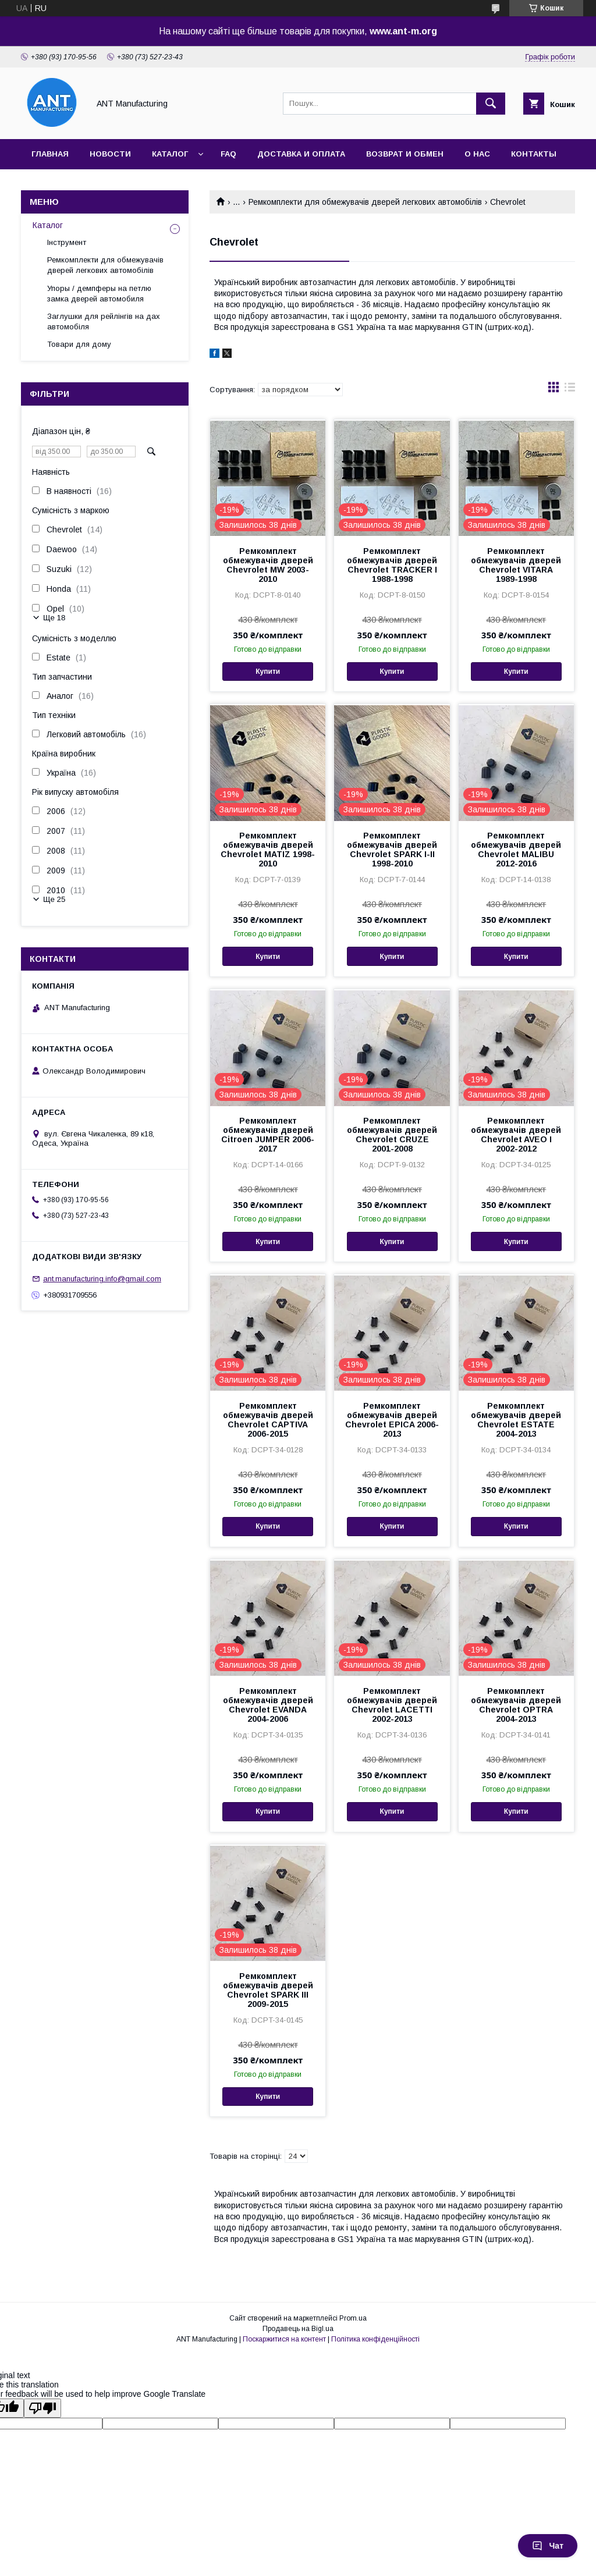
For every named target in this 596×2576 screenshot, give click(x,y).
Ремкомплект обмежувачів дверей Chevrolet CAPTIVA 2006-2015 (268, 1419)
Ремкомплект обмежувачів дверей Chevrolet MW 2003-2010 (268, 565)
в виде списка (570, 390)
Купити (268, 671)
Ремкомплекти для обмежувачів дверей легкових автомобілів (365, 202)
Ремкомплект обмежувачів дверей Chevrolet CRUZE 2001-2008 (392, 1134)
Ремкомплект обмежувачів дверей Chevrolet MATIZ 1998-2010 (268, 849)
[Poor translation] (42, 2408)
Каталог (170, 154)
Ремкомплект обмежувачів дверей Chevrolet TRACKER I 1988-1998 (392, 565)
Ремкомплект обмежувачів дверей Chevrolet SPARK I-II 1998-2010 (392, 849)
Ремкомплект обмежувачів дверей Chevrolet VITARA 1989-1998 (516, 565)
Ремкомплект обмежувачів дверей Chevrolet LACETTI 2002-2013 (392, 1705)
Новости (110, 154)
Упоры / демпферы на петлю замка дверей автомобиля (99, 293)
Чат (547, 2546)
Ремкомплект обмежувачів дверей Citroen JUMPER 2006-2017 (267, 1134)
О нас (477, 154)
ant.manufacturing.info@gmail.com (102, 1278)
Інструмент (66, 242)
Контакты (533, 154)
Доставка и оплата (301, 154)
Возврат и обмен (405, 154)
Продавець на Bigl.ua (298, 2329)
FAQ (228, 154)
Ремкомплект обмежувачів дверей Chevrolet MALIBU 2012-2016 (516, 849)
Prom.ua (353, 2318)
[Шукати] (490, 104)
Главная (50, 154)
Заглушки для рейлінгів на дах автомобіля (103, 321)
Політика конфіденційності (375, 2339)
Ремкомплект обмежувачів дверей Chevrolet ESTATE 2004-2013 (516, 1419)
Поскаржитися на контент (284, 2339)
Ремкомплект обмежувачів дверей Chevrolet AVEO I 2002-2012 (516, 1134)
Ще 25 (54, 899)
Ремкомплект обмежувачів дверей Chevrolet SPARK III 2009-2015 (268, 1990)
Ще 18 (54, 617)
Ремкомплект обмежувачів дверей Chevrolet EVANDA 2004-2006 (268, 1705)
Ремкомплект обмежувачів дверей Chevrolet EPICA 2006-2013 (392, 1419)
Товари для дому (79, 344)
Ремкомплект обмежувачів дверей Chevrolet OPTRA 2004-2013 (516, 1705)
